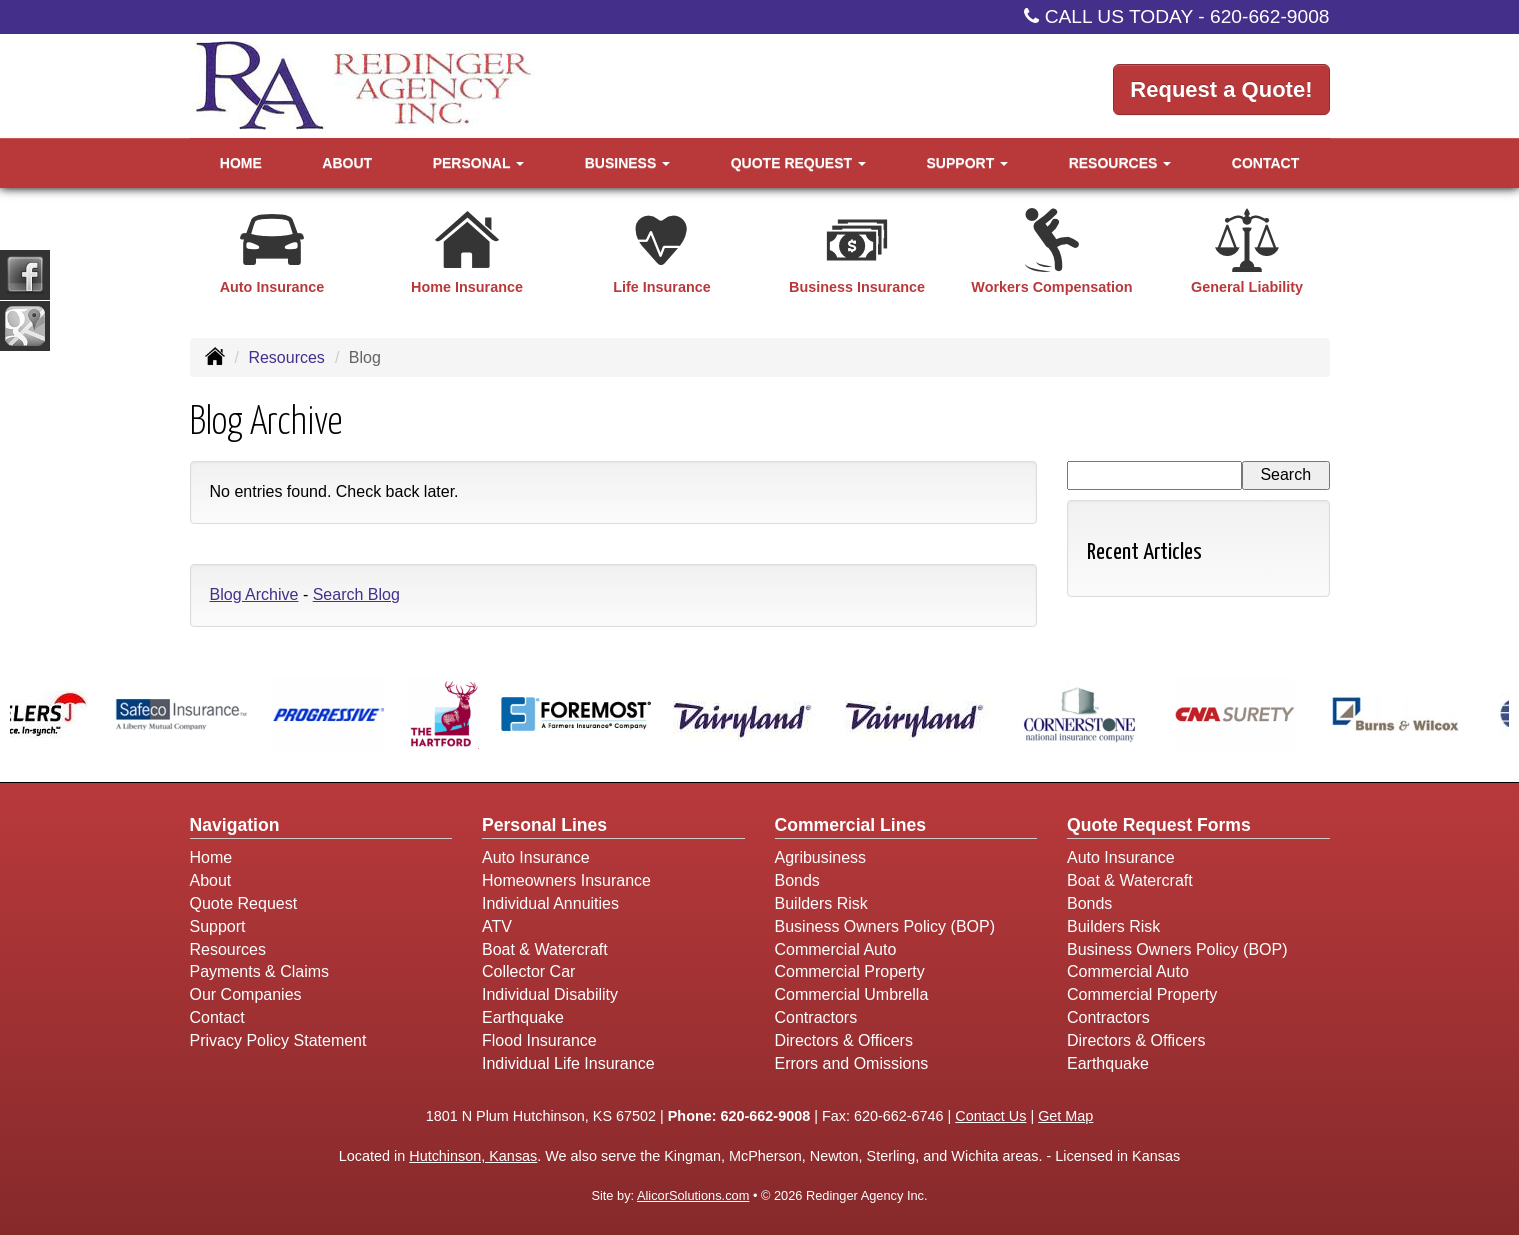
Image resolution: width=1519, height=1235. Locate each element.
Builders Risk (821, 903)
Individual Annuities (550, 903)
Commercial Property (850, 971)
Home (241, 163)
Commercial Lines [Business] (851, 825)
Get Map (1065, 1116)
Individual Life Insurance (568, 1063)
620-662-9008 (1270, 16)
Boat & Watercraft (545, 949)
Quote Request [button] (798, 163)
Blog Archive (254, 594)
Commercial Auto (836, 949)
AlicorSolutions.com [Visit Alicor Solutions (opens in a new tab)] (693, 1195)
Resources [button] (1120, 163)
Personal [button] (478, 163)
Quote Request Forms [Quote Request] (1159, 825)
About (347, 163)
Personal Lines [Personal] (544, 825)
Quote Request (244, 903)
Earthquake (523, 1017)
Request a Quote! (1221, 89)
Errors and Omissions (852, 1063)
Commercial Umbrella (852, 994)
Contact (1265, 163)
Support (218, 926)
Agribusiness (821, 857)
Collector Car (528, 971)
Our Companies (246, 994)
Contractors (816, 1017)
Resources (286, 357)
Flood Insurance (539, 1040)
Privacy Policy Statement (278, 1040)
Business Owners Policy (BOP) (885, 926)
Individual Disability (550, 994)
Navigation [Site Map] (235, 825)
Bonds (797, 880)
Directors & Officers (844, 1040)
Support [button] (968, 163)
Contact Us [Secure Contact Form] (990, 1116)
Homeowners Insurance (566, 880)
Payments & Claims (260, 971)
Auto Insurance (536, 857)
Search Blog (356, 594)
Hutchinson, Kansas (473, 1156)
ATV (497, 926)
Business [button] (627, 163)
